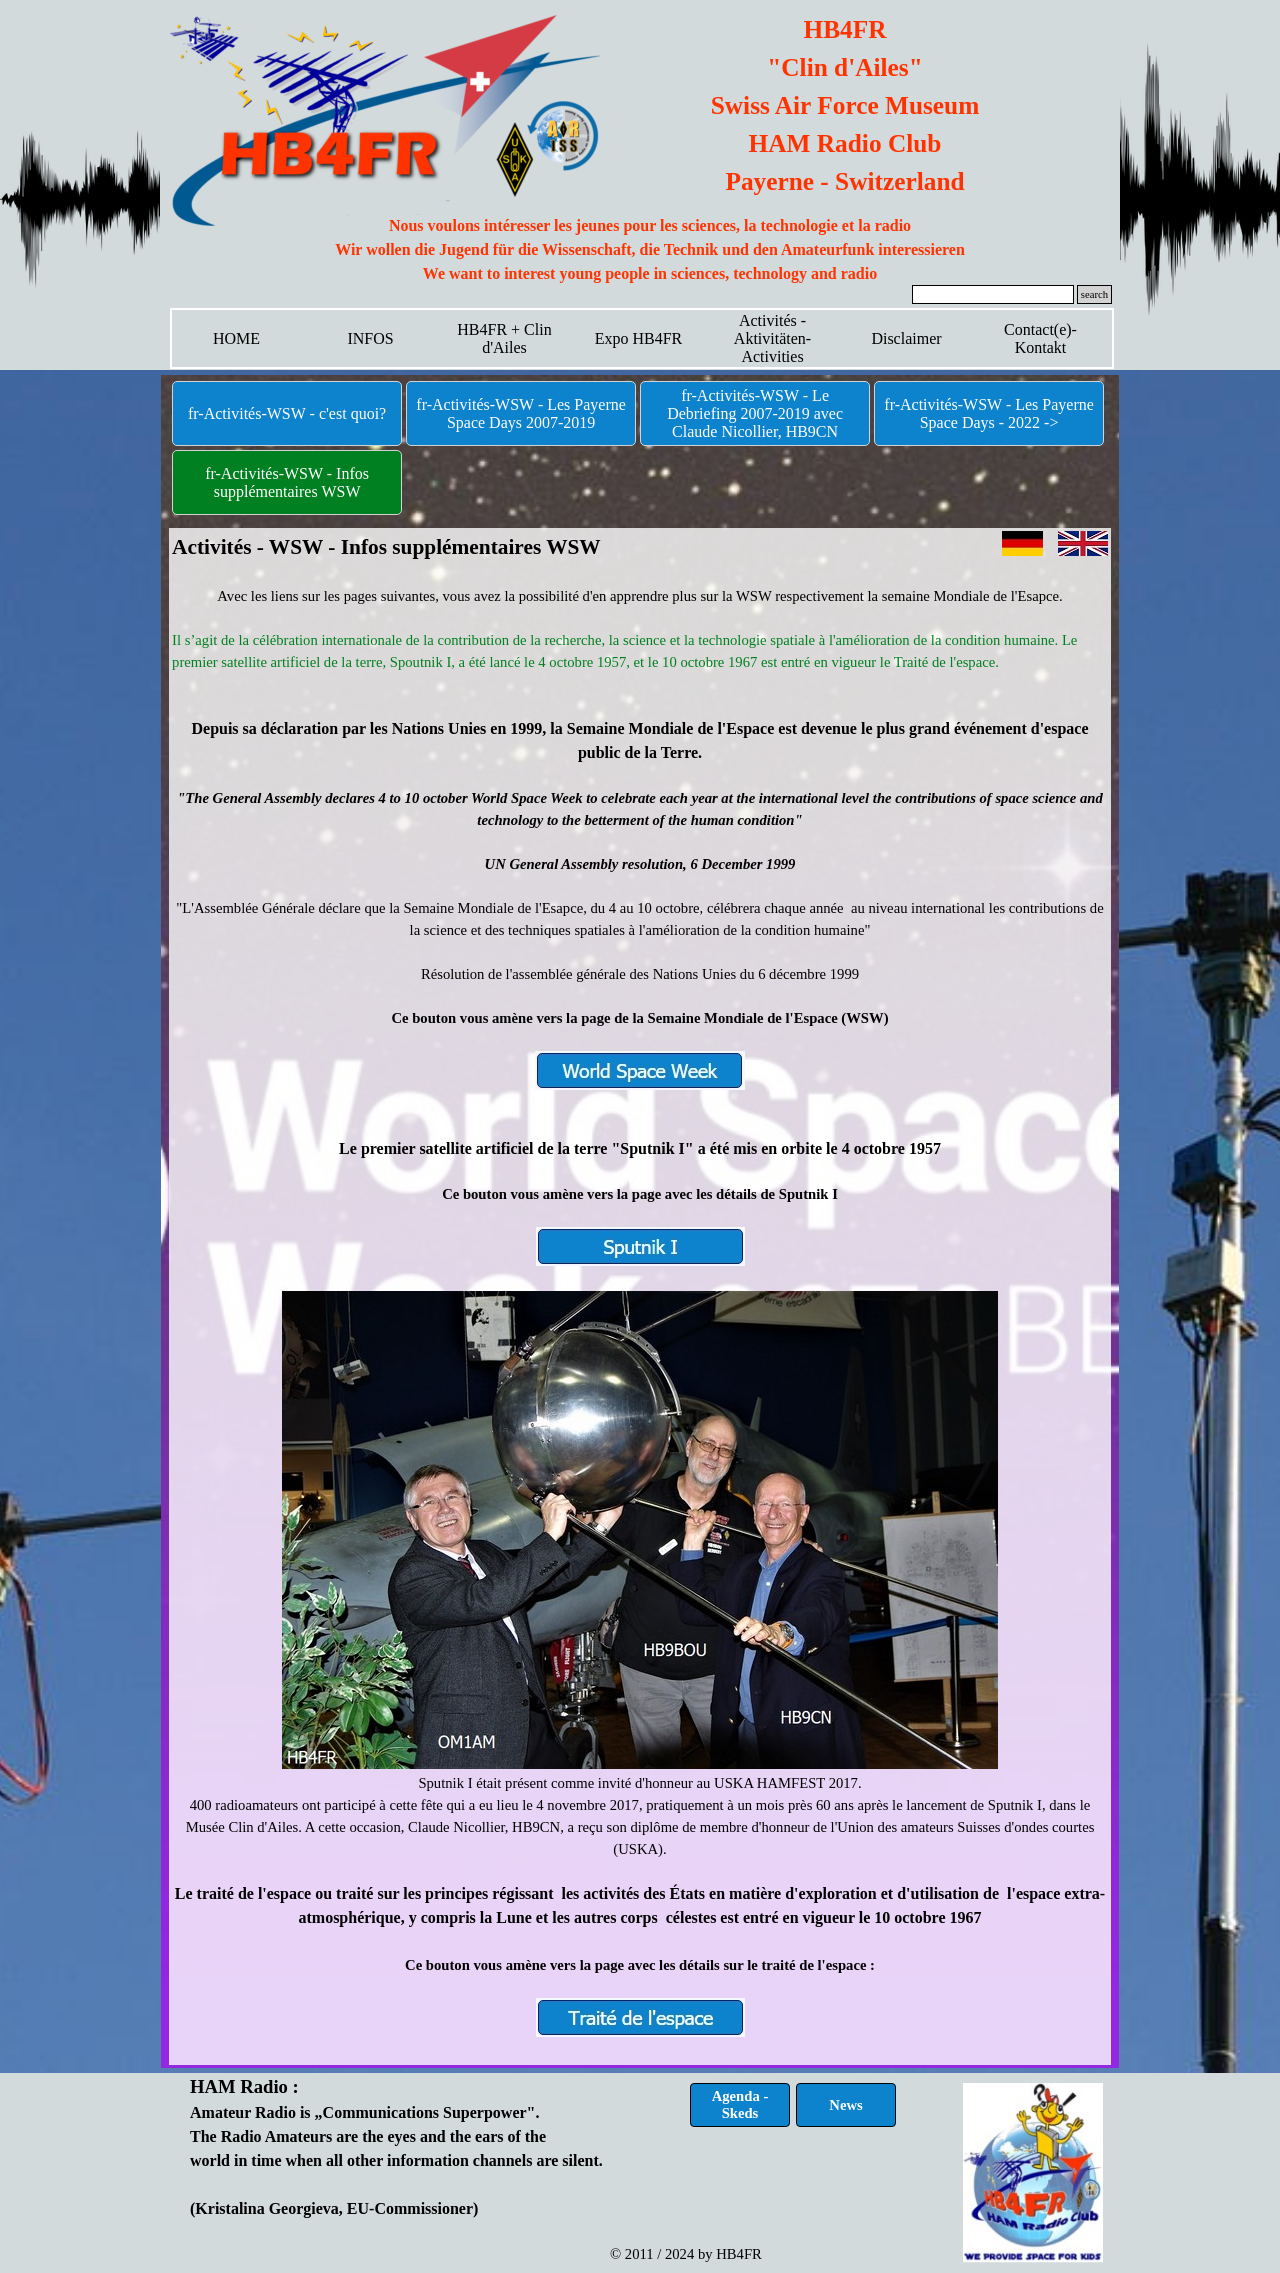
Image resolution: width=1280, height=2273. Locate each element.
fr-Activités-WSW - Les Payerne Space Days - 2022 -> (989, 413)
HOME (236, 338)
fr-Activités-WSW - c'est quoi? (287, 413)
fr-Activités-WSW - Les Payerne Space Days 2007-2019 (521, 413)
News (845, 2105)
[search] (993, 294)
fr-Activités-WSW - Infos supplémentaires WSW (287, 482)
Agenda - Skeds (740, 2104)
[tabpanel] (650, 250)
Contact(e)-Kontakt (1040, 338)
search (1094, 294)
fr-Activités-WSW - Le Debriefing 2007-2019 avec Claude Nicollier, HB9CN (755, 413)
